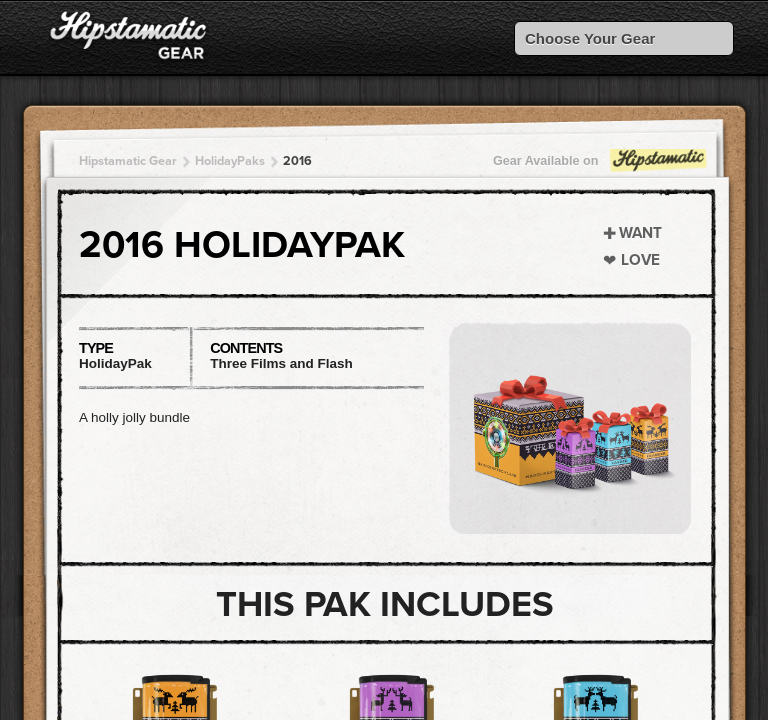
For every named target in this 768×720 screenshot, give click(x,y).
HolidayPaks (230, 161)
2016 (297, 161)
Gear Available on (601, 165)
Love (640, 260)
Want (640, 233)
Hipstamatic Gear (128, 161)
